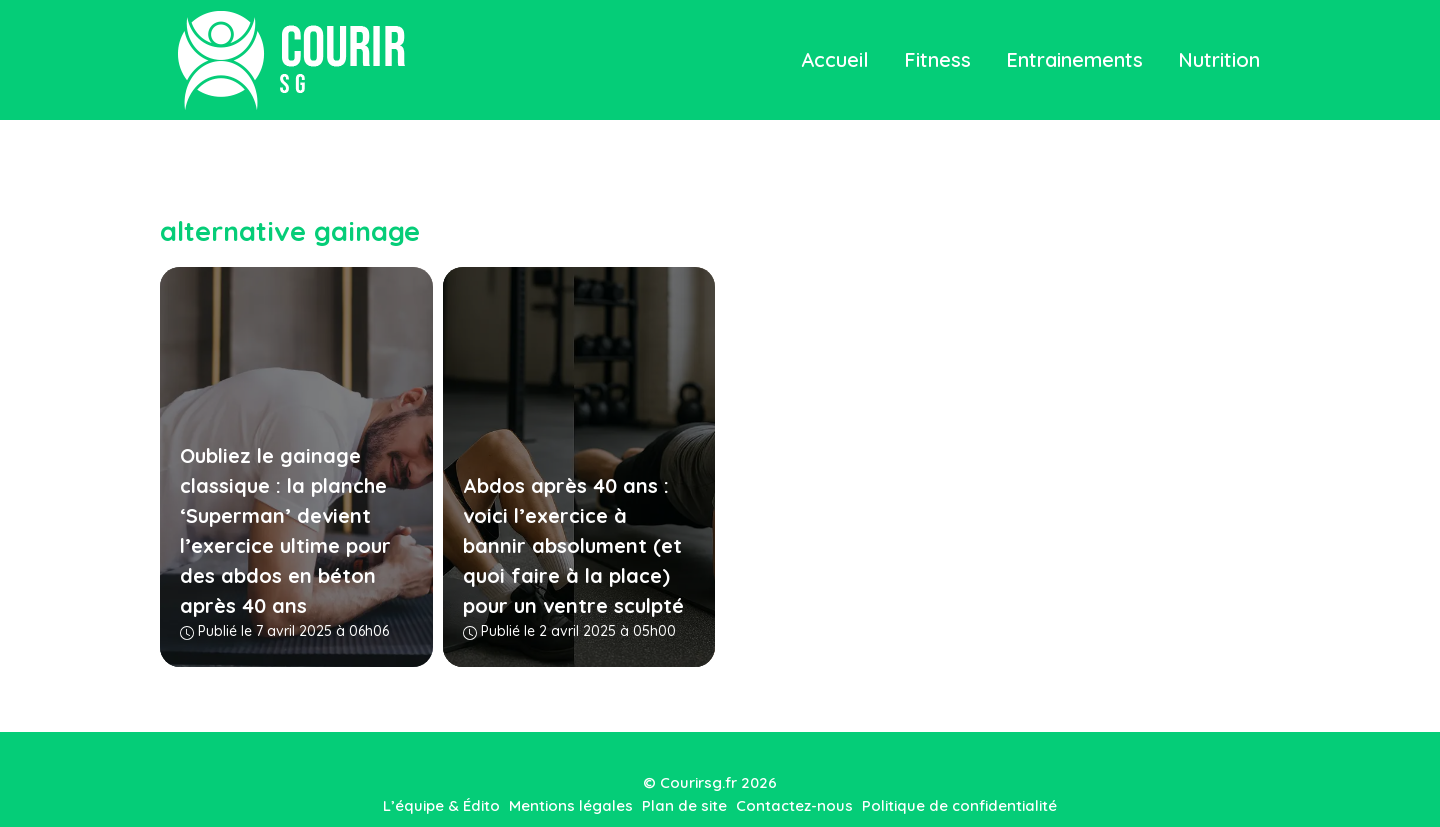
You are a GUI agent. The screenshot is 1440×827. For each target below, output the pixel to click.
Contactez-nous (794, 805)
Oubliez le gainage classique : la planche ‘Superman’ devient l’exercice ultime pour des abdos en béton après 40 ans (285, 530)
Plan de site (684, 805)
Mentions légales (571, 805)
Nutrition (1219, 59)
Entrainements (1074, 59)
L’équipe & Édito (441, 805)
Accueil (835, 59)
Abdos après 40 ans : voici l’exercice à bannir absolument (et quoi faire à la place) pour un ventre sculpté (573, 545)
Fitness (937, 59)
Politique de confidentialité (959, 805)
